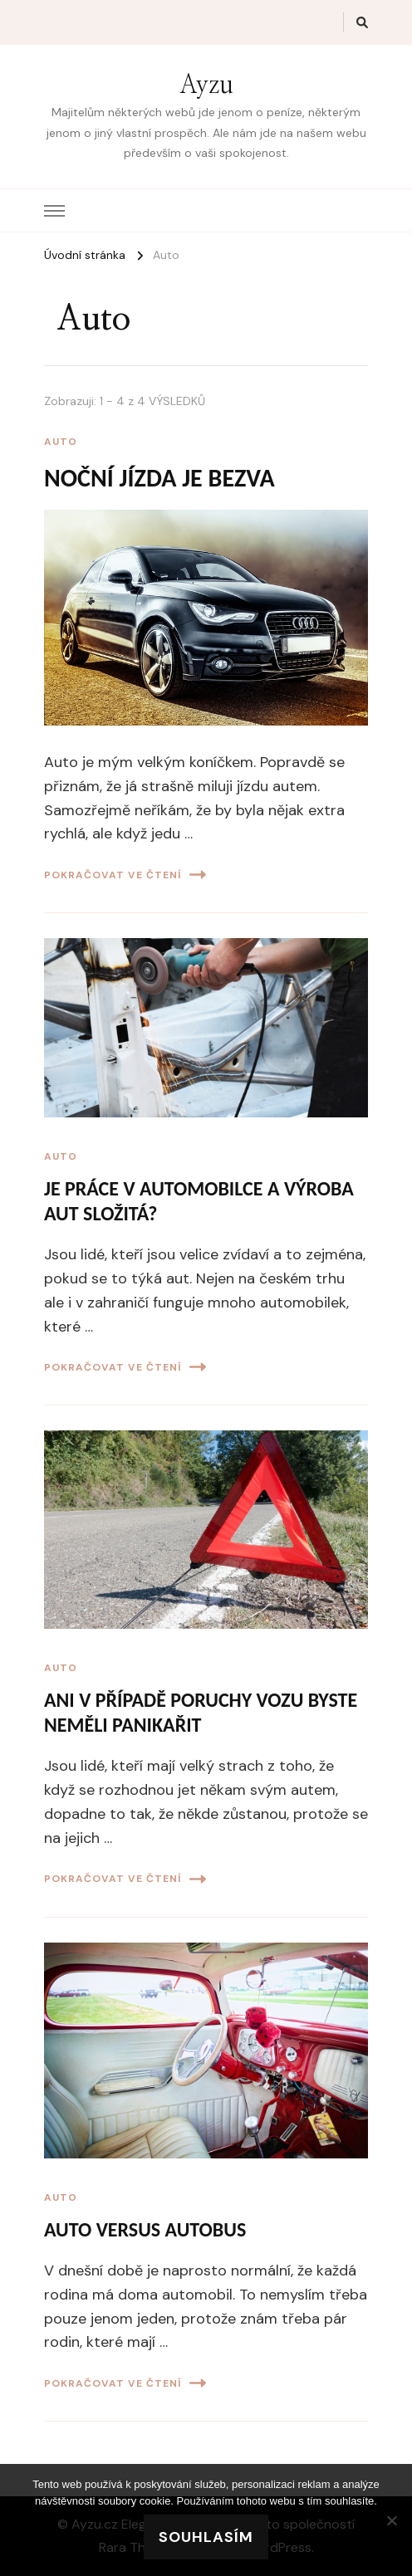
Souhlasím (206, 2537)
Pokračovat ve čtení (125, 874)
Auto (60, 441)
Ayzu (206, 85)
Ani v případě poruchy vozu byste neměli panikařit (200, 1712)
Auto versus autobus (145, 2229)
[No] (391, 2520)
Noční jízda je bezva (159, 477)
